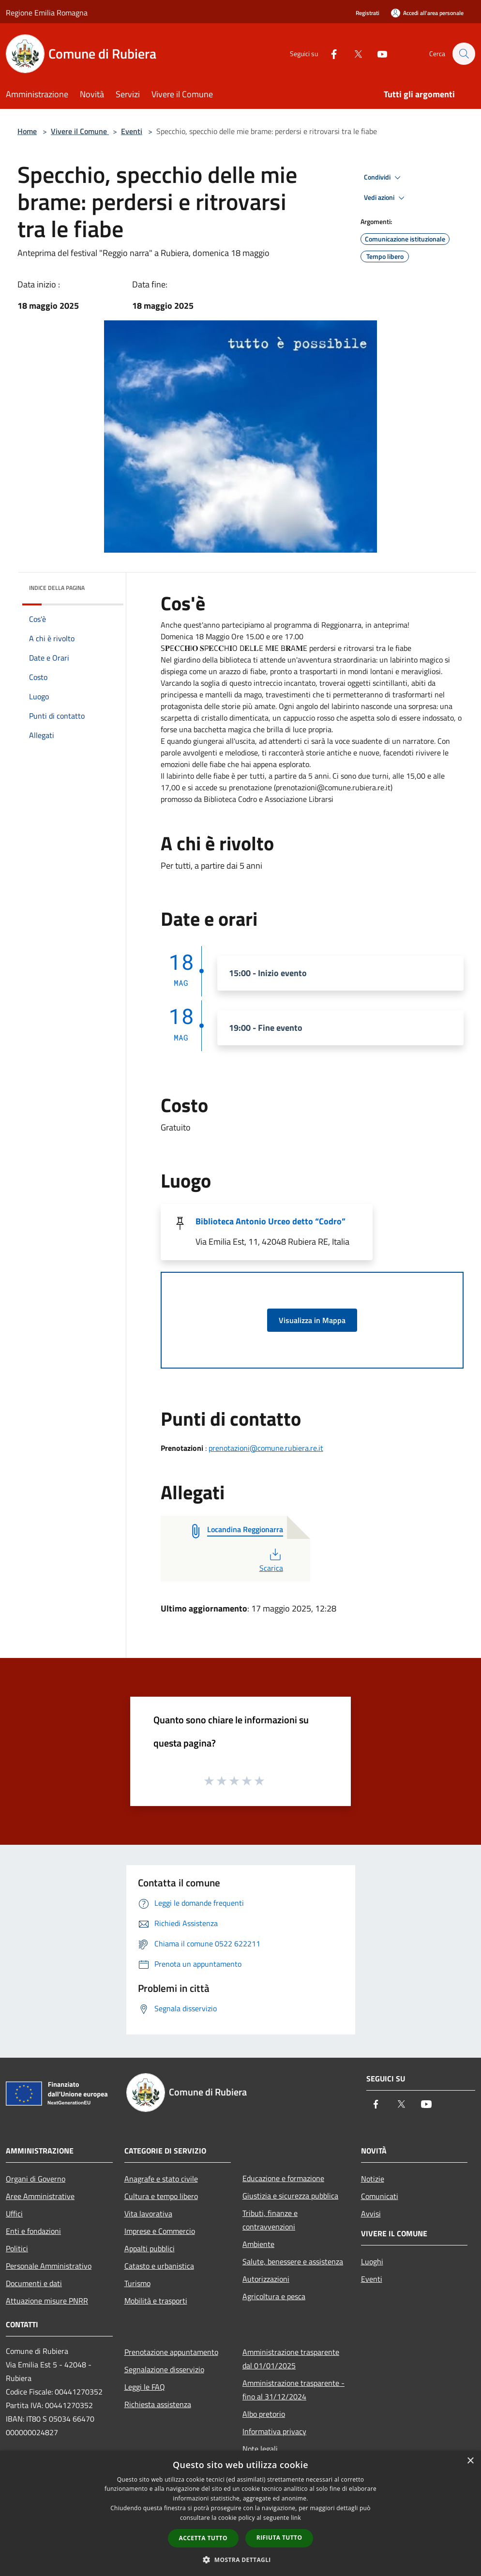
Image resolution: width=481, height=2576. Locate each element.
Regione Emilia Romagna (47, 12)
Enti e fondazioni (33, 2231)
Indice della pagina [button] (57, 587)
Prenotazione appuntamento (171, 2352)
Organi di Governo (35, 2178)
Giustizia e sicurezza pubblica (290, 2195)
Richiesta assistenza (157, 2404)
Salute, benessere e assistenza (292, 2261)
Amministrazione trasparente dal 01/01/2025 (290, 2358)
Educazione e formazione (283, 2178)
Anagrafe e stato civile (161, 2178)
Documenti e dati (34, 2283)
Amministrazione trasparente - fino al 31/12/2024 (293, 2389)
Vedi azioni (385, 198)
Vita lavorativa (148, 2213)
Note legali (260, 2449)
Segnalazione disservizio (164, 2369)
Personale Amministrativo (48, 2266)
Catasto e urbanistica (159, 2266)
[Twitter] (353, 53)
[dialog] (240, 2513)
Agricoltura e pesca (273, 2296)
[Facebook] (329, 53)
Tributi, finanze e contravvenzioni (270, 2219)
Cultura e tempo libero (161, 2196)
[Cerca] (463, 53)
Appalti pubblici (149, 2248)
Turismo (137, 2283)
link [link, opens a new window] (296, 2518)
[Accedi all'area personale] (427, 12)
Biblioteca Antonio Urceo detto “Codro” (270, 1221)
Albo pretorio (263, 2414)
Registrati (367, 12)
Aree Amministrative (40, 2196)
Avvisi (371, 2213)
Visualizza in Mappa (312, 1320)
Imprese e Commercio (159, 2231)
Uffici (14, 2213)
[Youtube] (377, 53)
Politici (17, 2248)
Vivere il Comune (80, 131)
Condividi (384, 177)
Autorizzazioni (265, 2279)
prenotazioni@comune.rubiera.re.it (266, 1448)
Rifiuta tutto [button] (279, 2537)
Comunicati (379, 2196)
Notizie (372, 2178)
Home (27, 131)
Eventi (131, 131)
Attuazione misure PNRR (47, 2300)
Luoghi (372, 2261)
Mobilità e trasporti (155, 2300)
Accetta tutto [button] (203, 2538)
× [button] (470, 2461)
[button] (240, 2559)
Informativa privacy (274, 2431)
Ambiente (258, 2244)
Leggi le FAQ (144, 2387)
